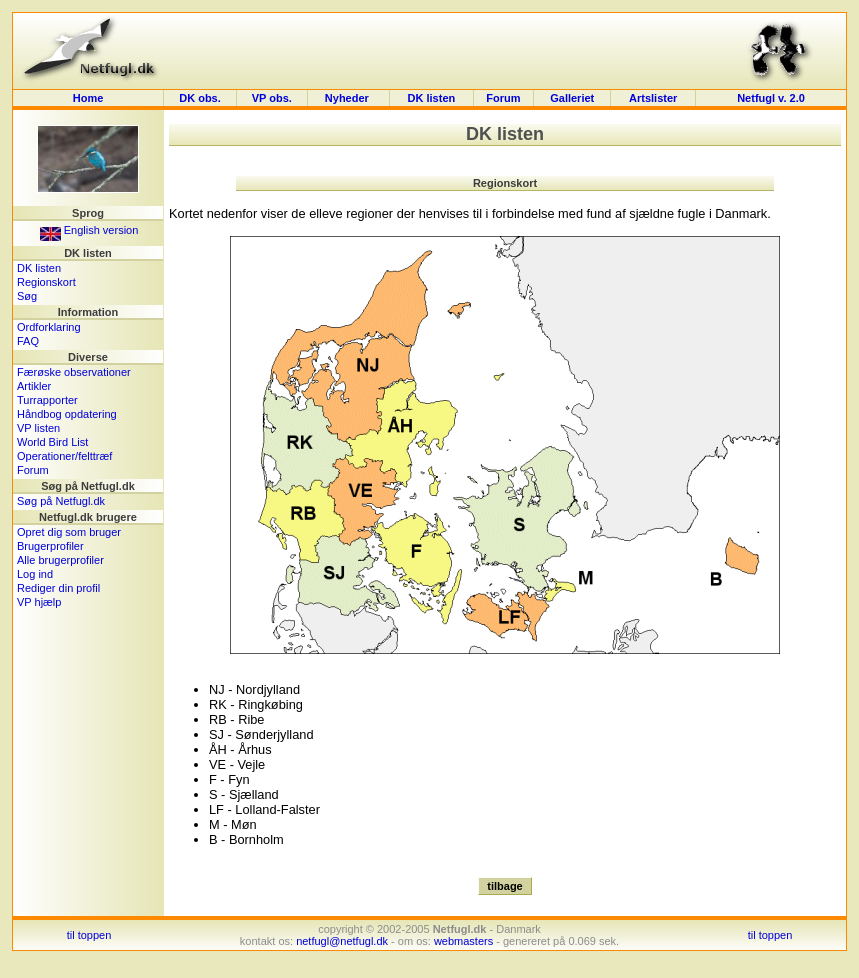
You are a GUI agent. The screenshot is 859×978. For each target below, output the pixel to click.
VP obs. (272, 98)
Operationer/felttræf (64, 456)
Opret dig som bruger (69, 532)
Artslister (653, 98)
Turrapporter (47, 400)
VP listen (38, 428)
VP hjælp (39, 602)
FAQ (28, 341)
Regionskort (46, 282)
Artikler (34, 386)
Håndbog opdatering (67, 414)
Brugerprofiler (50, 546)
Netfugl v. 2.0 (771, 98)
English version (89, 230)
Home (88, 98)
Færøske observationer (74, 372)
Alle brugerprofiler (60, 560)
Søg (27, 296)
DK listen (432, 98)
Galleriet (572, 98)
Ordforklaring (49, 327)
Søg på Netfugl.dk (61, 501)
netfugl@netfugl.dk (342, 941)
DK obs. (200, 98)
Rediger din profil (58, 588)
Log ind (35, 574)
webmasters (463, 941)
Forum (503, 98)
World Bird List (52, 442)
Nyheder (348, 98)
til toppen (89, 935)
